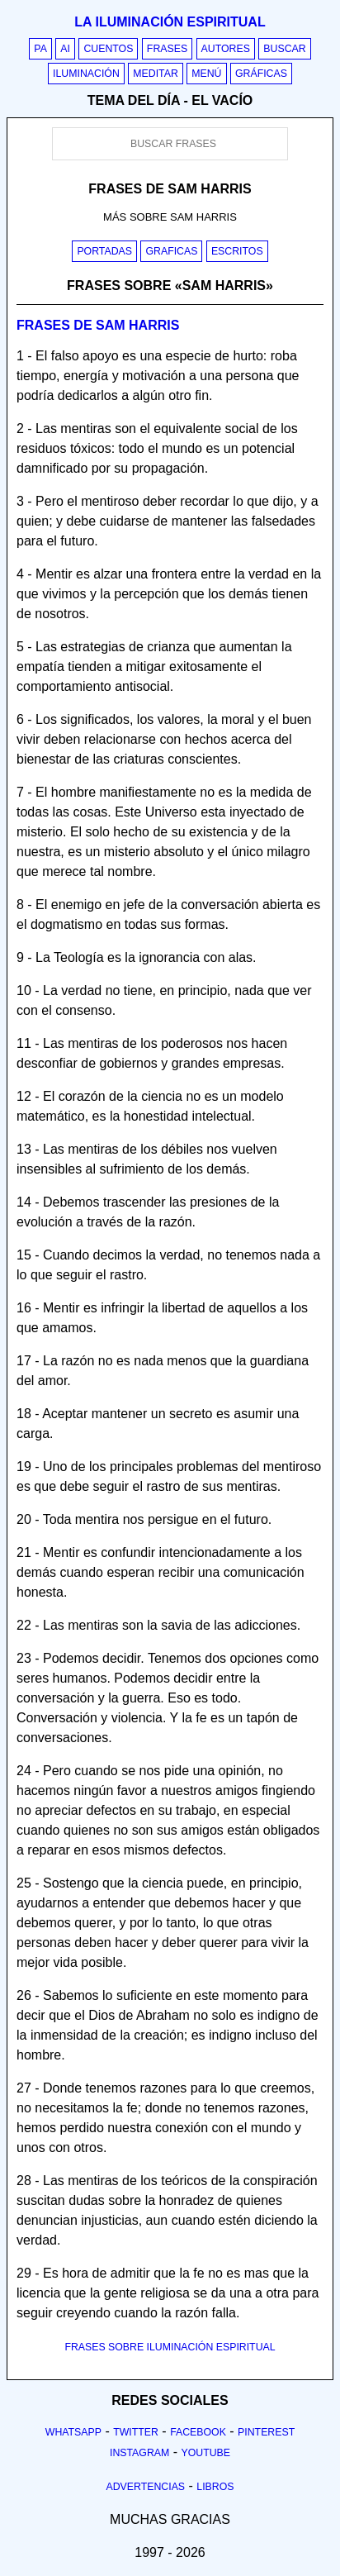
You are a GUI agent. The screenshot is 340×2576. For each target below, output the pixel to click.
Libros (215, 2487)
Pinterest (266, 2432)
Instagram (139, 2453)
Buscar (284, 49)
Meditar (155, 73)
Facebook (198, 2432)
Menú (206, 73)
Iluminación (86, 73)
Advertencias (146, 2487)
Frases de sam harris (98, 325)
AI (65, 49)
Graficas (171, 251)
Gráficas (261, 73)
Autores (225, 49)
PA (40, 49)
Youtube (205, 2453)
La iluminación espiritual (169, 22)
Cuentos (108, 49)
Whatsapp (73, 2432)
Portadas (104, 251)
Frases (167, 49)
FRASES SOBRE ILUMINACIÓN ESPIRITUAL (169, 2347)
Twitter (135, 2432)
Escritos (237, 251)
